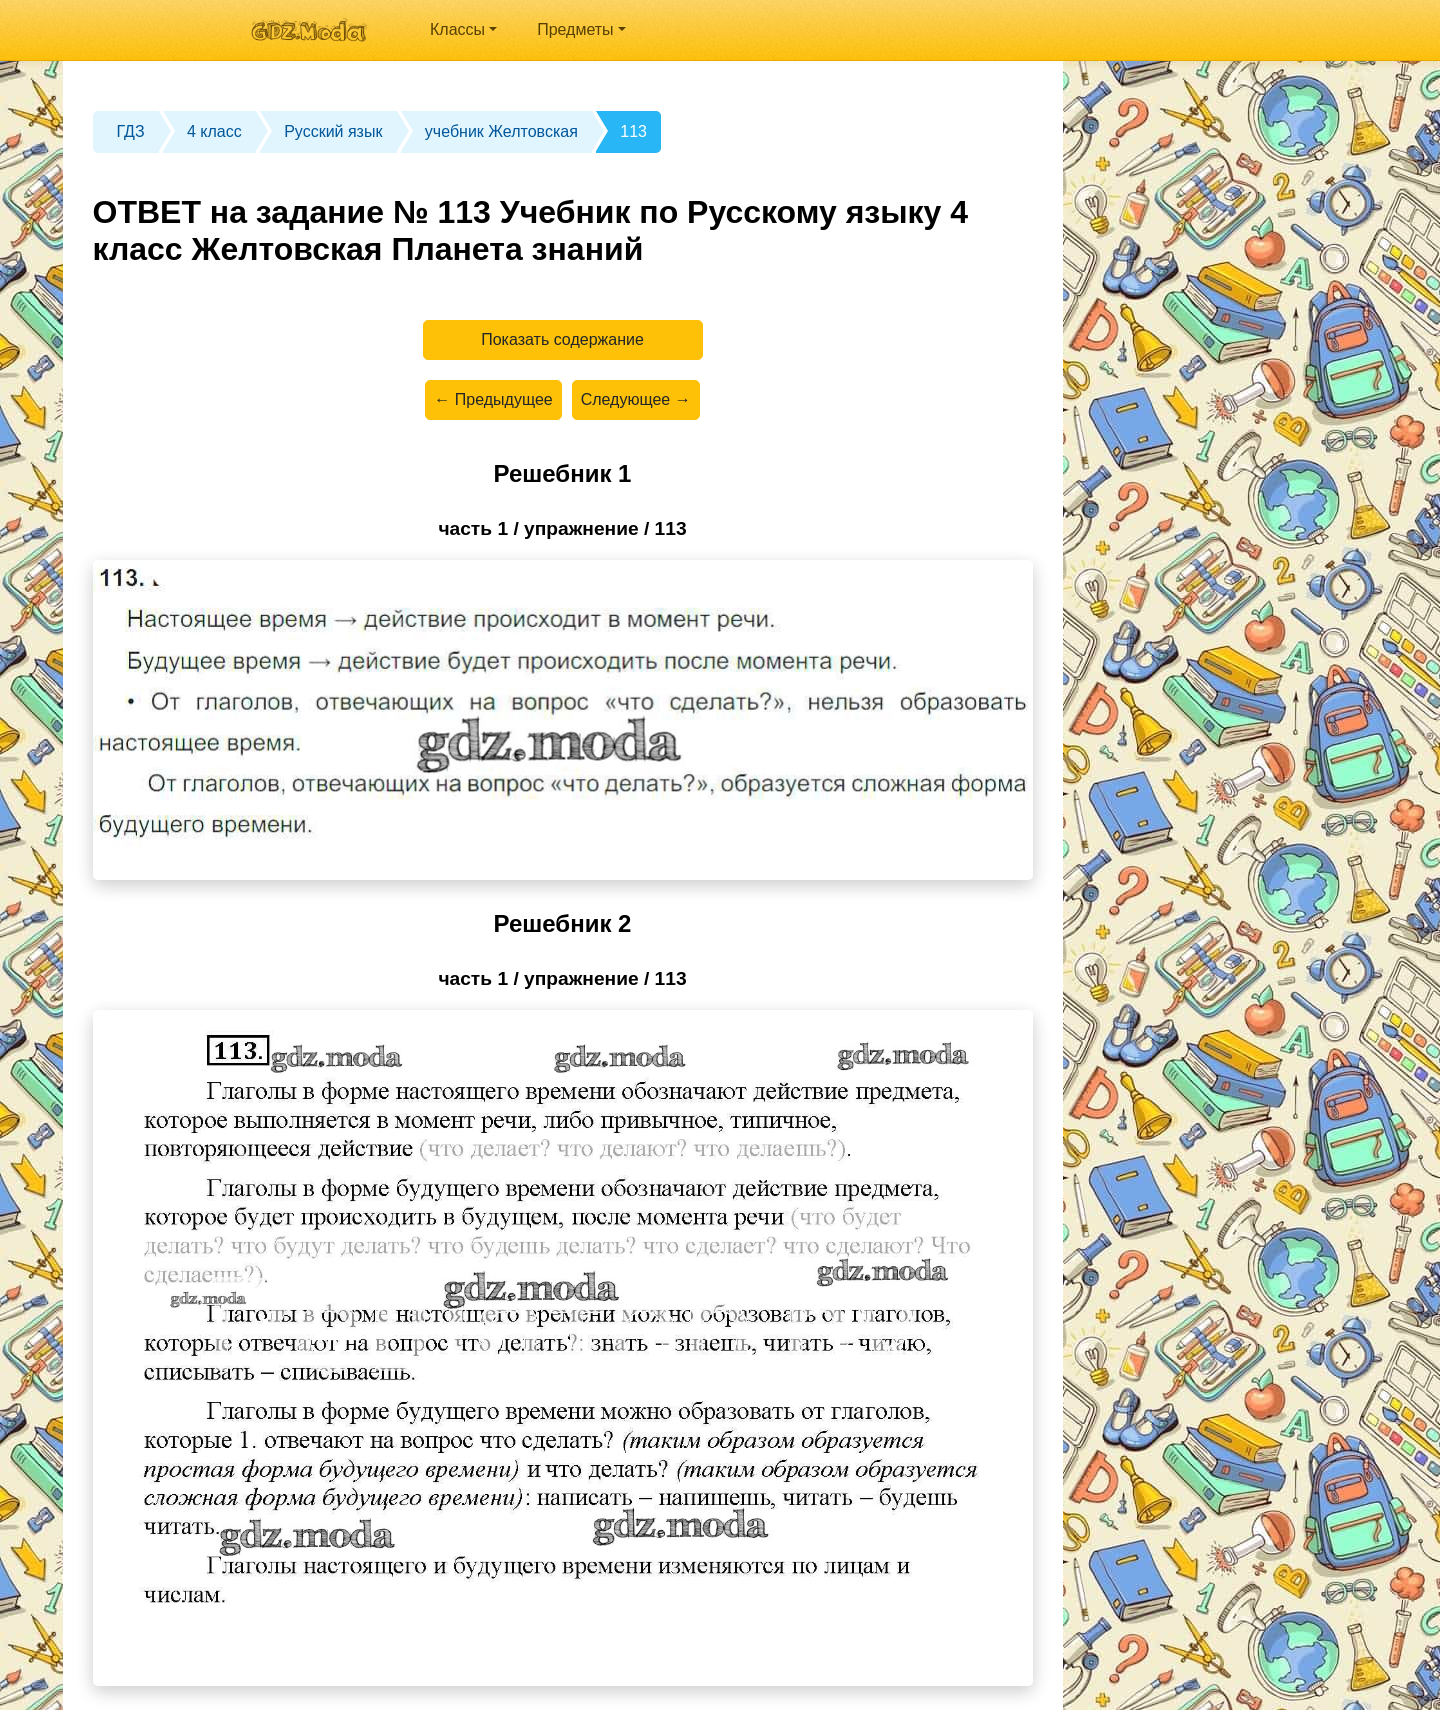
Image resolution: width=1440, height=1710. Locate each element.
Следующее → (636, 399)
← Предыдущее (493, 399)
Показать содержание (562, 339)
